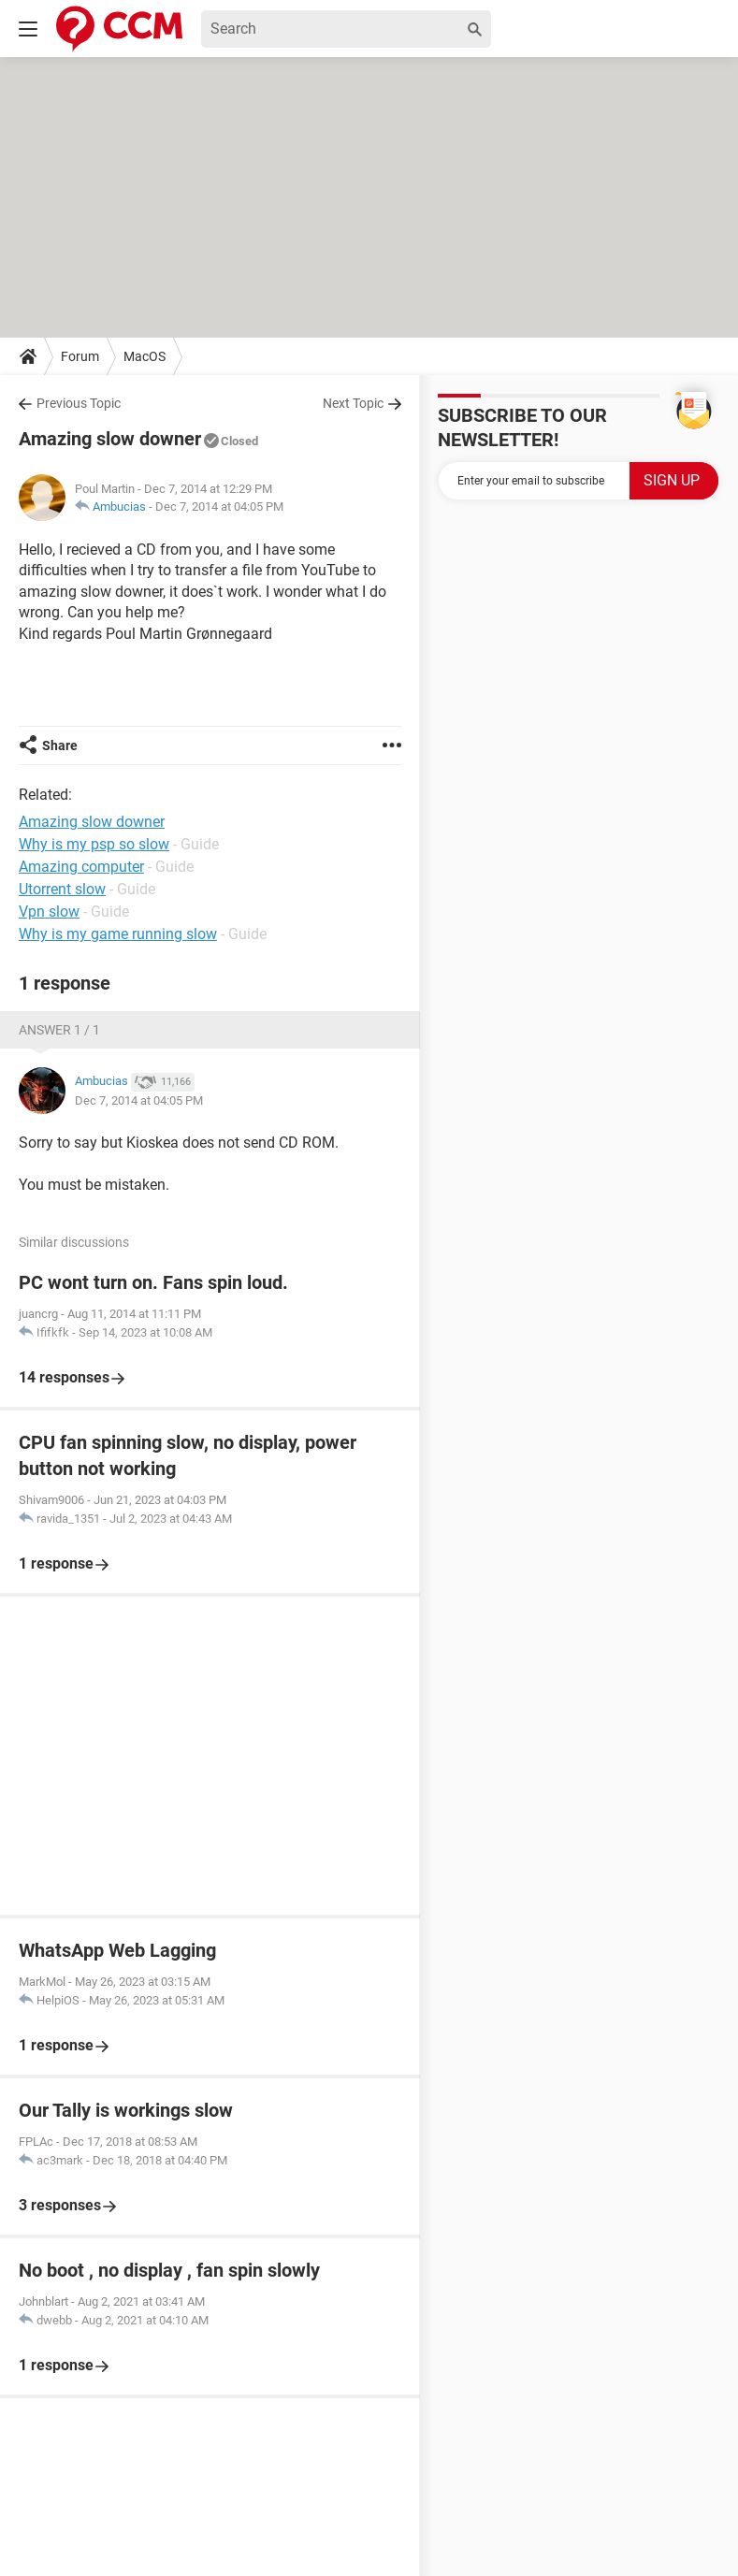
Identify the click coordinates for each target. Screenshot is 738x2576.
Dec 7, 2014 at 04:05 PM (219, 506)
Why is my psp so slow (94, 844)
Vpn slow (49, 911)
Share (60, 745)
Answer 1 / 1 (59, 1029)
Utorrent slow (62, 889)
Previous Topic (78, 403)
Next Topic (353, 403)
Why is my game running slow (118, 934)
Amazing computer (81, 867)
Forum (80, 356)
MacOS (144, 356)
